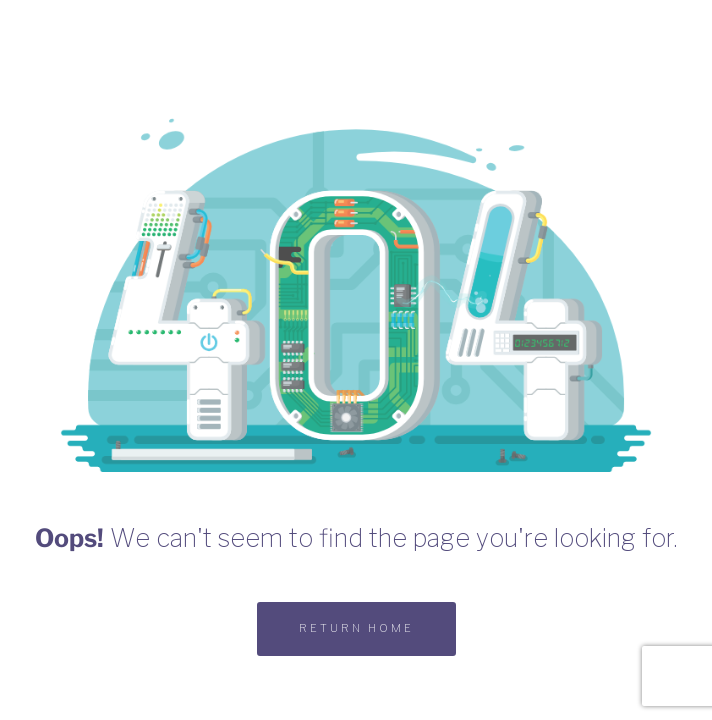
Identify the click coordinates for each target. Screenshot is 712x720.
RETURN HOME (356, 628)
